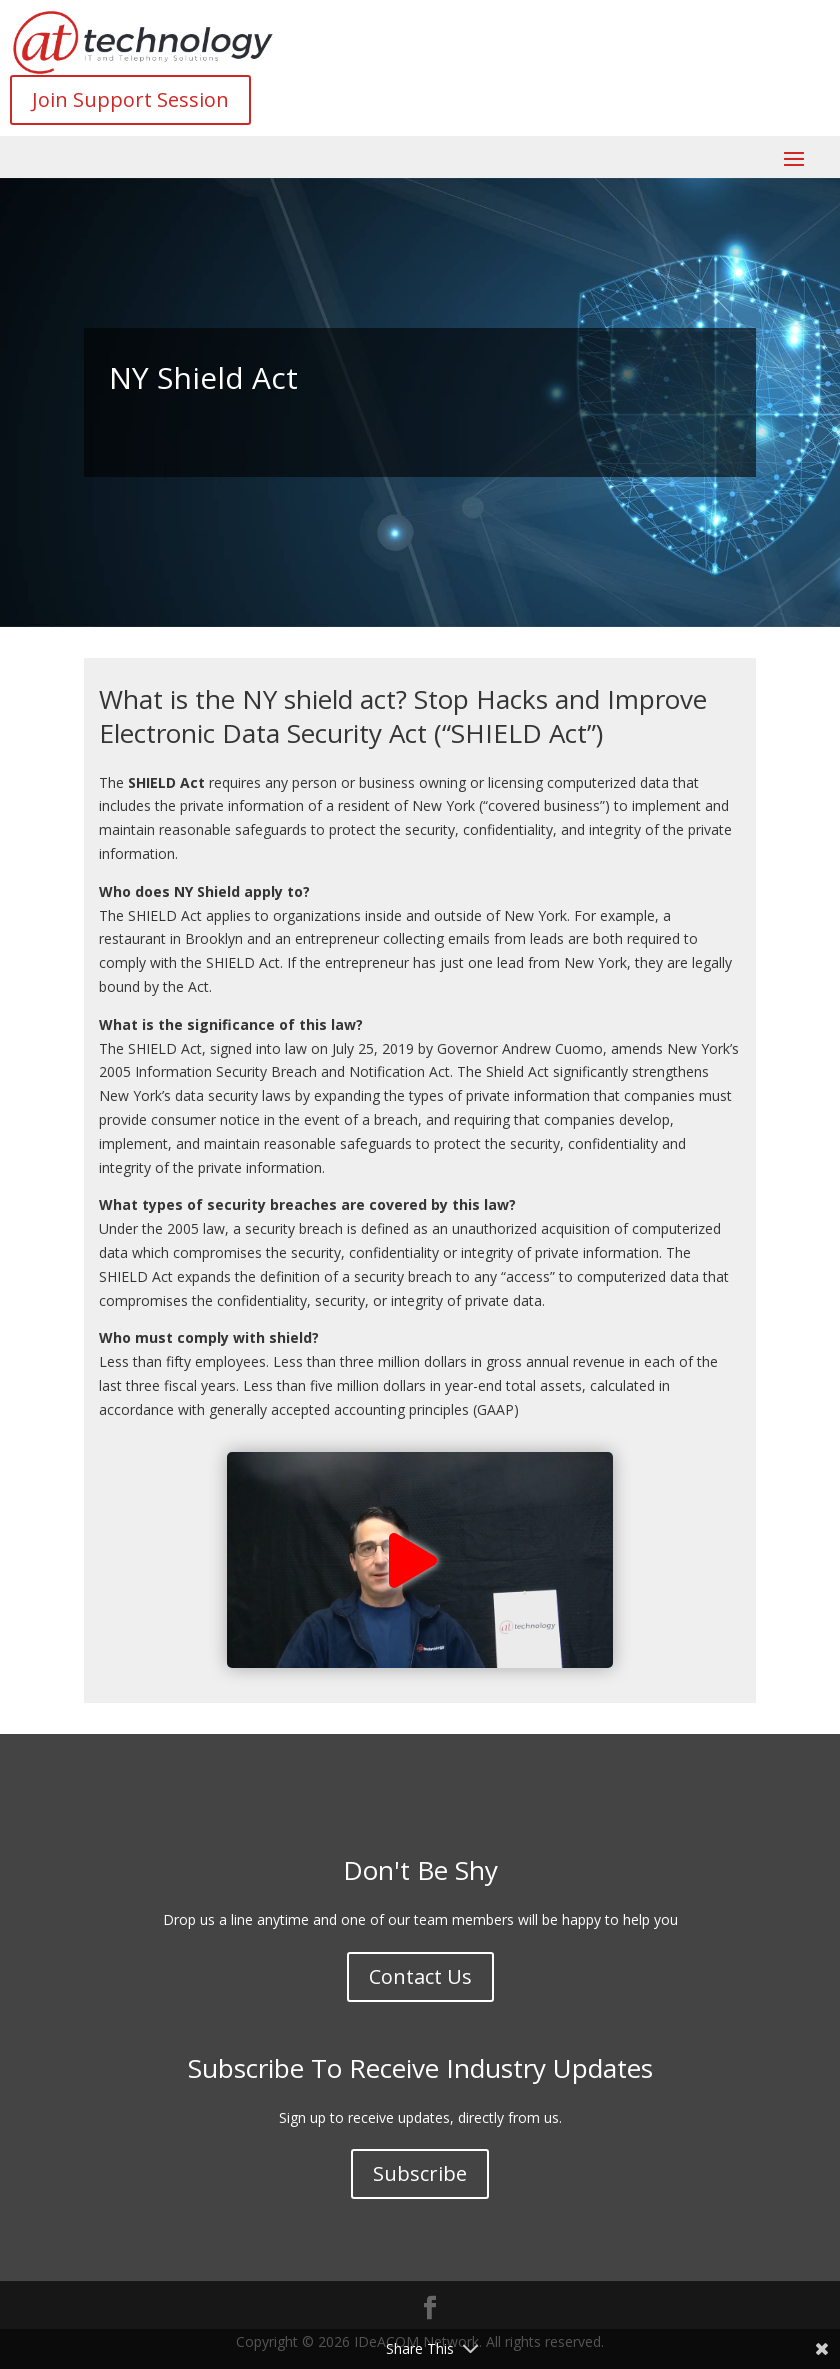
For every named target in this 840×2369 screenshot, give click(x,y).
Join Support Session (130, 99)
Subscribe (420, 2173)
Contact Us (420, 1976)
